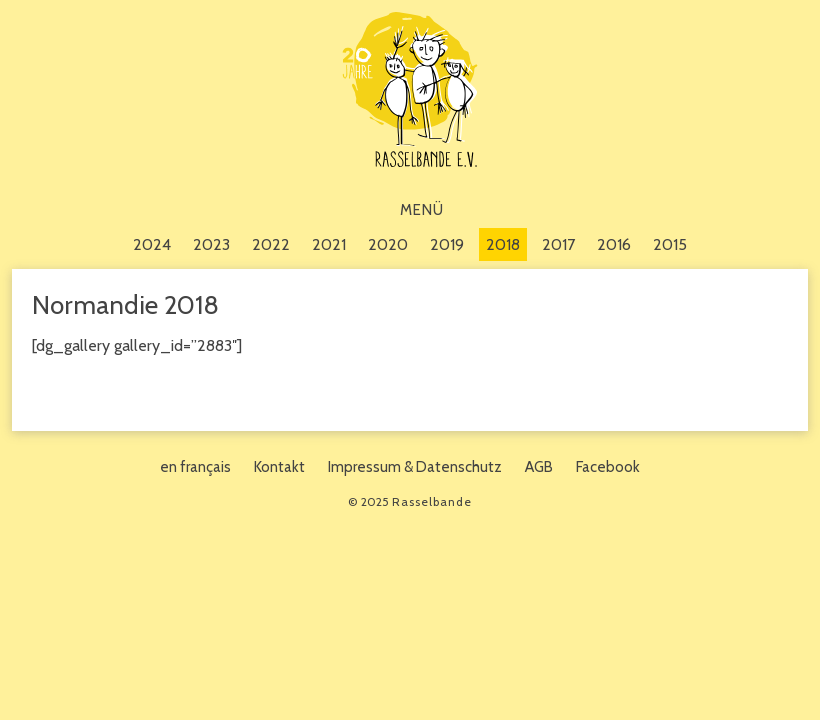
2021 (329, 244)
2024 (152, 244)
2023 (211, 244)
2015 (670, 244)
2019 (447, 244)
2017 (558, 244)
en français (195, 467)
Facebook (608, 467)
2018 (503, 244)
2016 (614, 244)
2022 (271, 244)
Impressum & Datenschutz (415, 467)
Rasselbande (410, 89)
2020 (388, 244)
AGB (539, 467)
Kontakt (279, 467)
